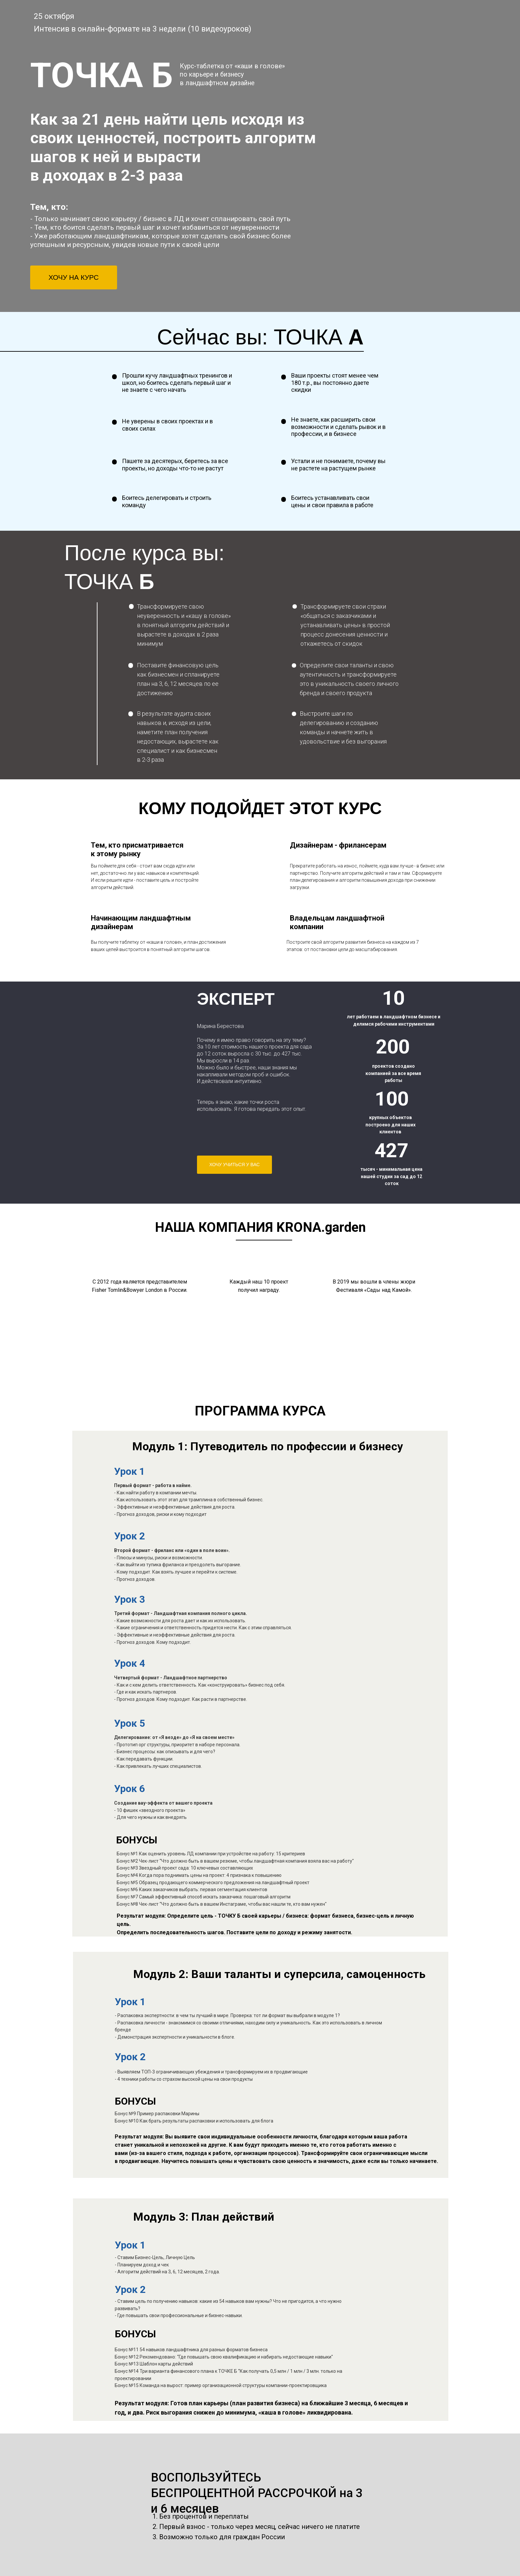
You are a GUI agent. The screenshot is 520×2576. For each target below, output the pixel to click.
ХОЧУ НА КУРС (73, 277)
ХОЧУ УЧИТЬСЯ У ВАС (234, 1164)
